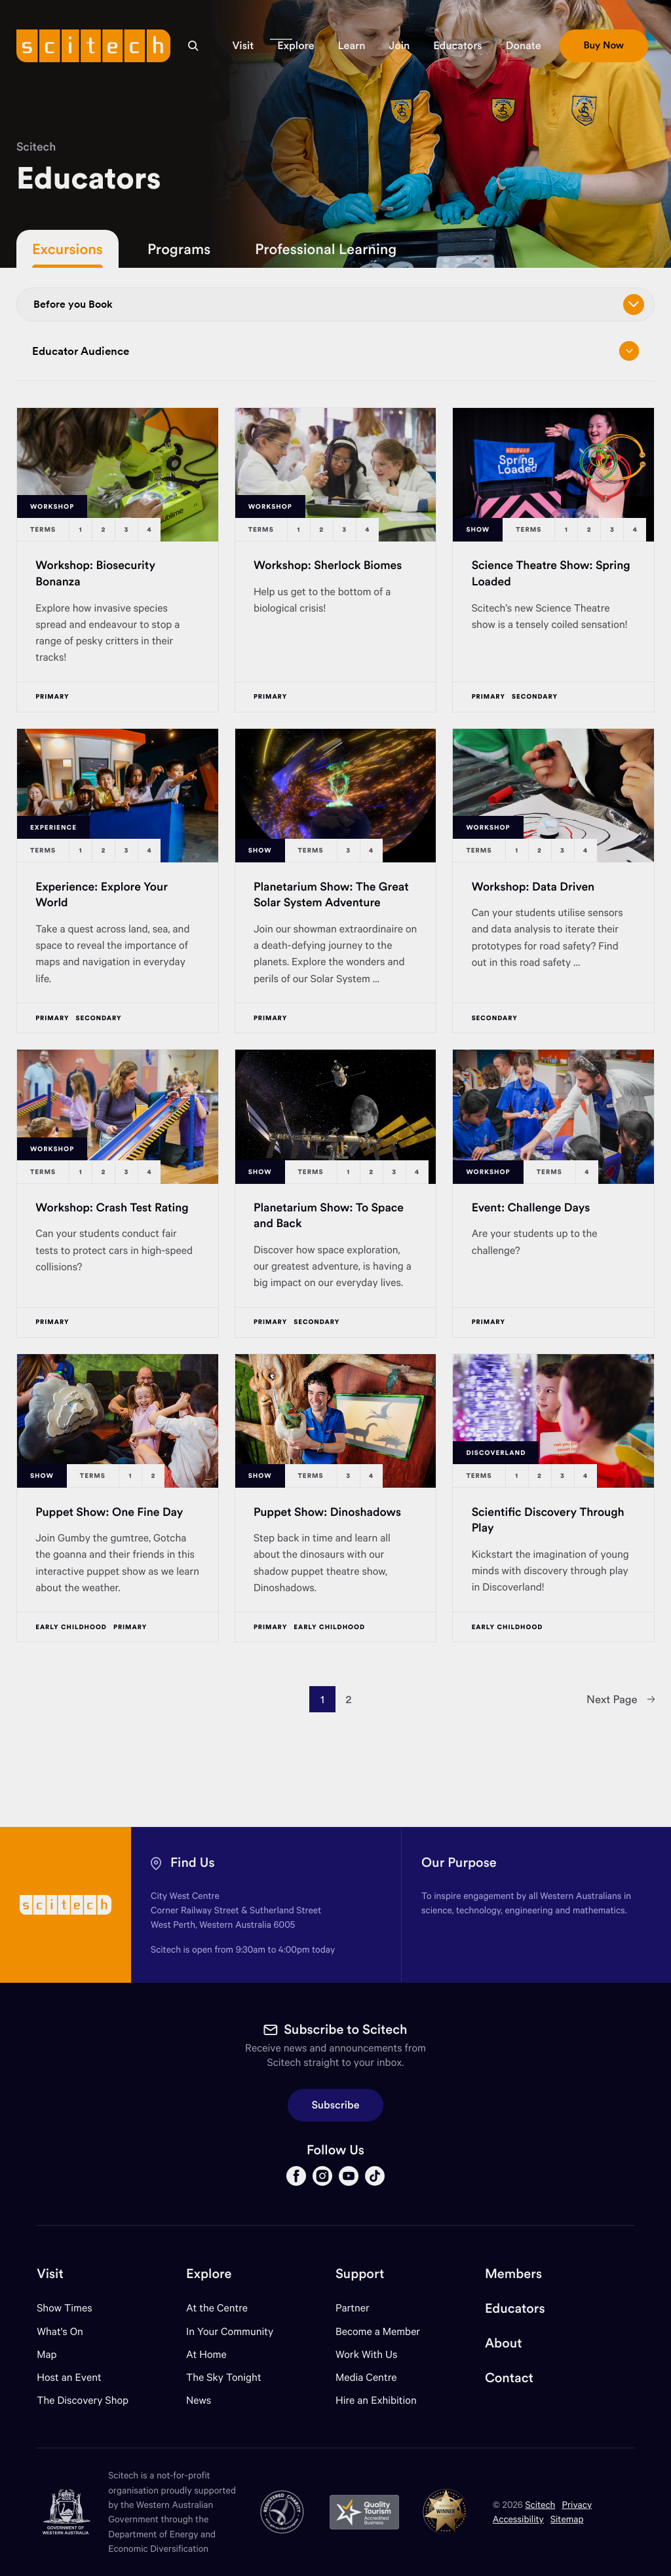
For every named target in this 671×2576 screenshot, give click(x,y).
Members (513, 2274)
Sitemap (567, 2518)
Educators (515, 2308)
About (503, 2343)
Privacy (577, 2504)
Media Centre (366, 2377)
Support (360, 2274)
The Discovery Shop (82, 2400)
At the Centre (217, 2308)
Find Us (192, 1862)
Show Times (64, 2308)
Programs (178, 249)
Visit (50, 2274)
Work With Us (366, 2354)
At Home (206, 2354)
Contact (509, 2378)
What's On (60, 2331)
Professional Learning (325, 249)
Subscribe (336, 2105)
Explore (208, 2274)
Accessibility (518, 2518)
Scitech (36, 146)
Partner (353, 2308)
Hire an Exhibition (376, 2400)
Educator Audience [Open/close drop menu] (335, 351)
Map (55, 2354)
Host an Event (69, 2377)
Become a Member (378, 2331)
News (198, 2400)
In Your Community (229, 2331)
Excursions (67, 249)
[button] (243, 45)
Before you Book (338, 304)
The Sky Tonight (223, 2377)
